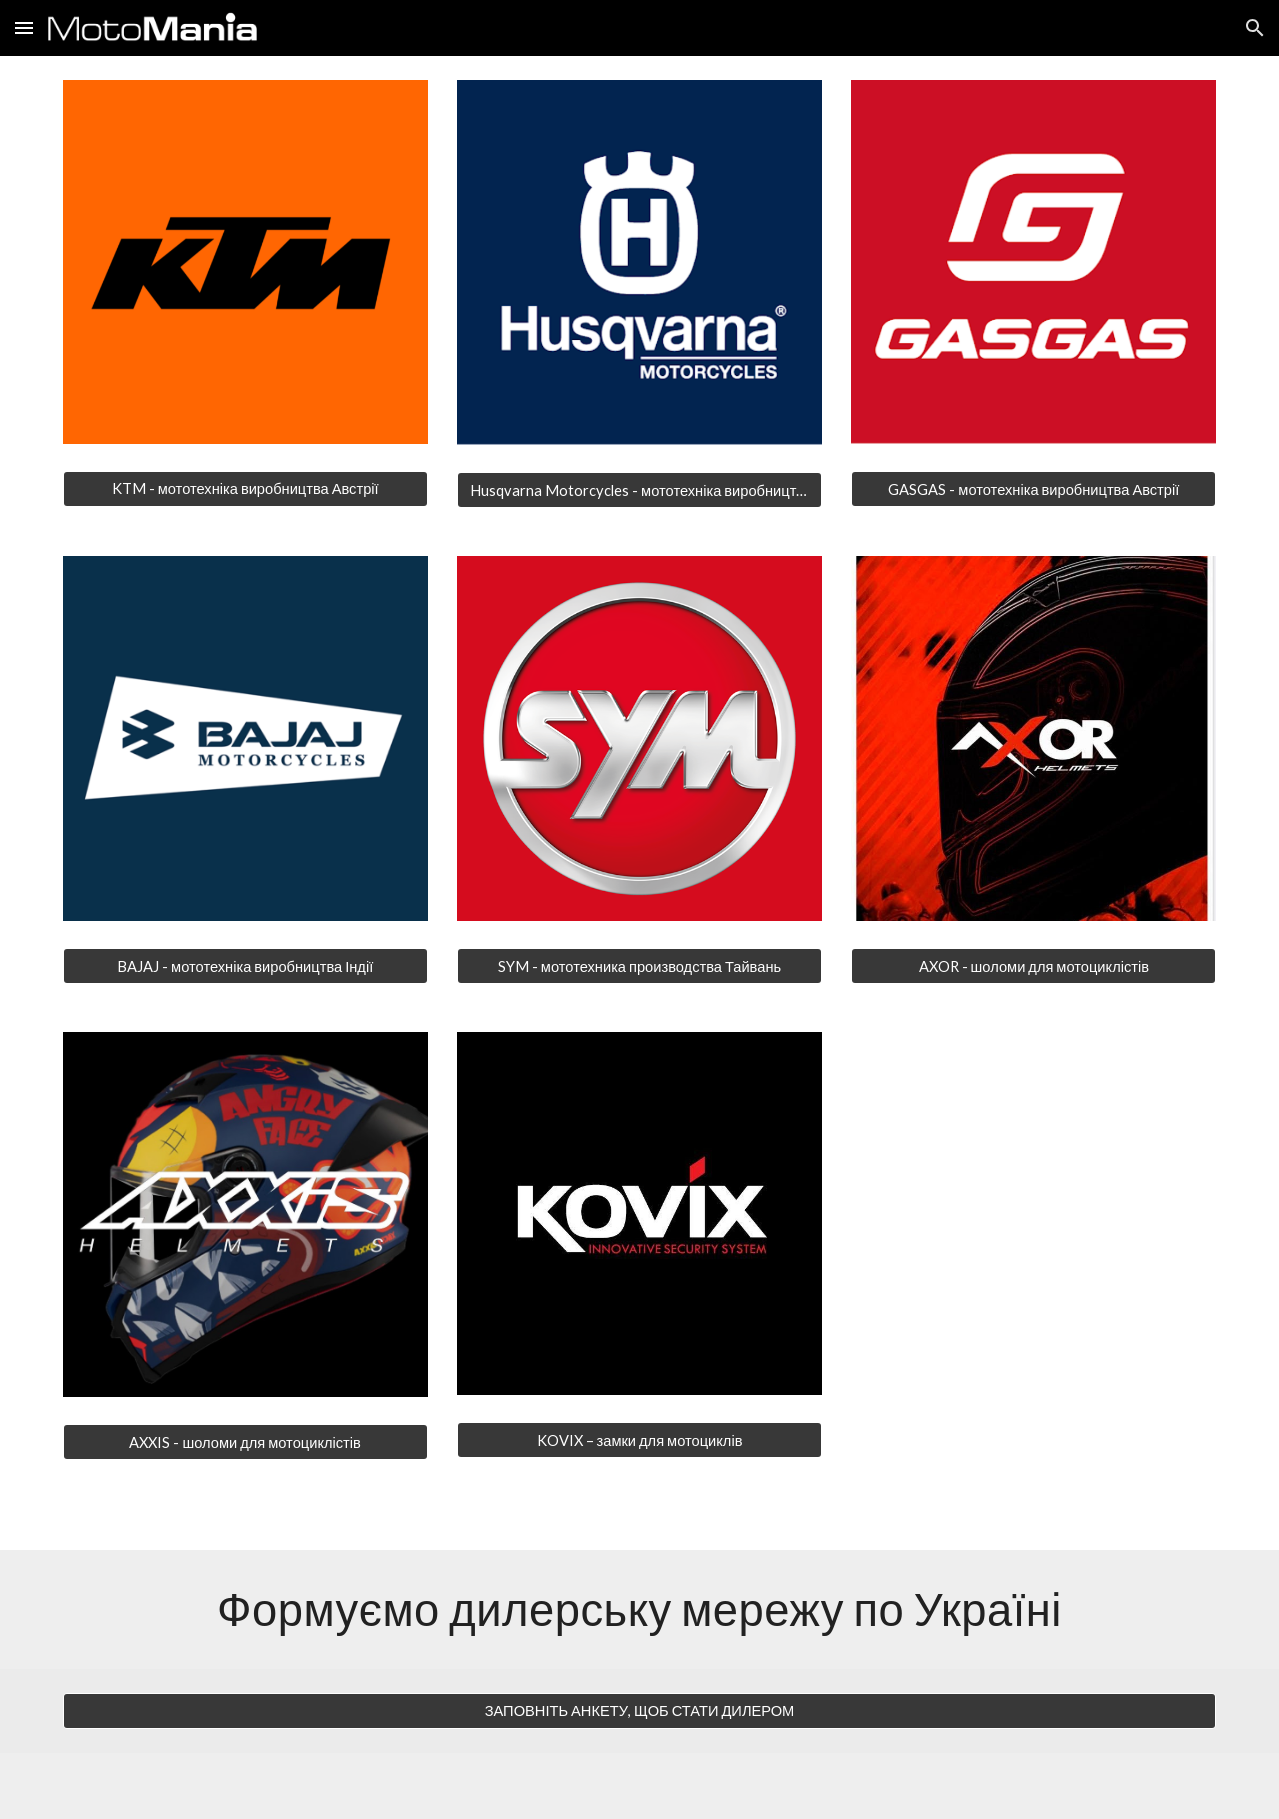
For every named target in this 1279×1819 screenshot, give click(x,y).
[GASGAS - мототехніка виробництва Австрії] (1033, 489)
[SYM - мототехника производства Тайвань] (639, 966)
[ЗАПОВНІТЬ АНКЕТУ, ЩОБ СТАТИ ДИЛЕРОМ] (639, 1711)
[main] (639, 1609)
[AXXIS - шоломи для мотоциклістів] (245, 1442)
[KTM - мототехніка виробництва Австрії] (245, 489)
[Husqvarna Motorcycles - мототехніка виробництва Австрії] (639, 490)
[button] (24, 27)
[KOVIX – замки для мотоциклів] (639, 1440)
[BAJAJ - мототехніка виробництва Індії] (245, 966)
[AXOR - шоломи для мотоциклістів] (1033, 966)
